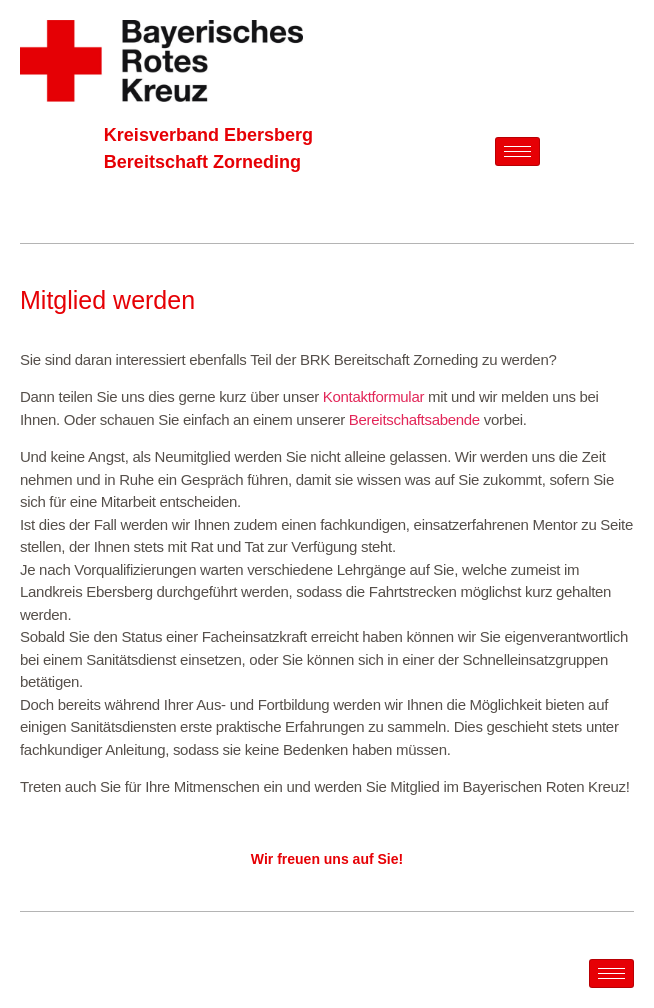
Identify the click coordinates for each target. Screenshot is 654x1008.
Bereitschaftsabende (414, 419)
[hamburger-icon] (517, 151)
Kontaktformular (373, 396)
